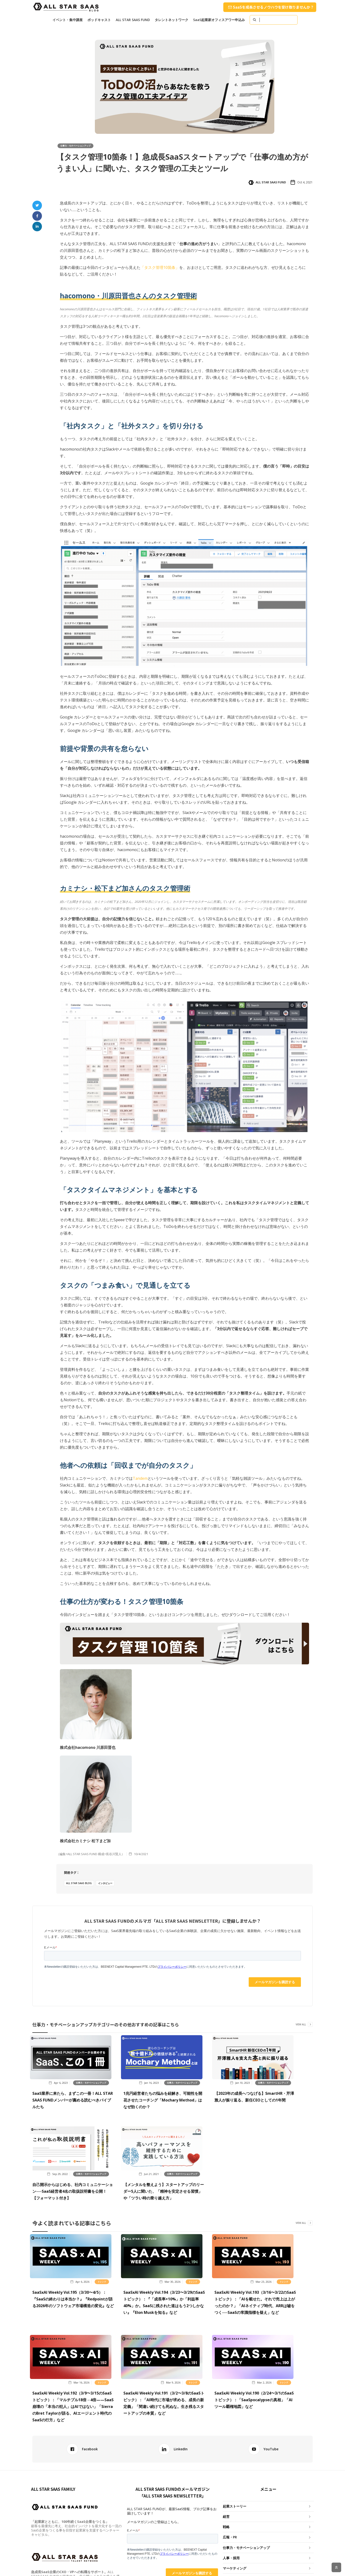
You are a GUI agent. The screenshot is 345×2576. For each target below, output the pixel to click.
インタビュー (105, 1883)
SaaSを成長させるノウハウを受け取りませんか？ (273, 7)
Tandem (140, 1478)
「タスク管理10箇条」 (159, 267)
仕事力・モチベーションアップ (75, 145)
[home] (66, 7)
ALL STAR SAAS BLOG (79, 1883)
